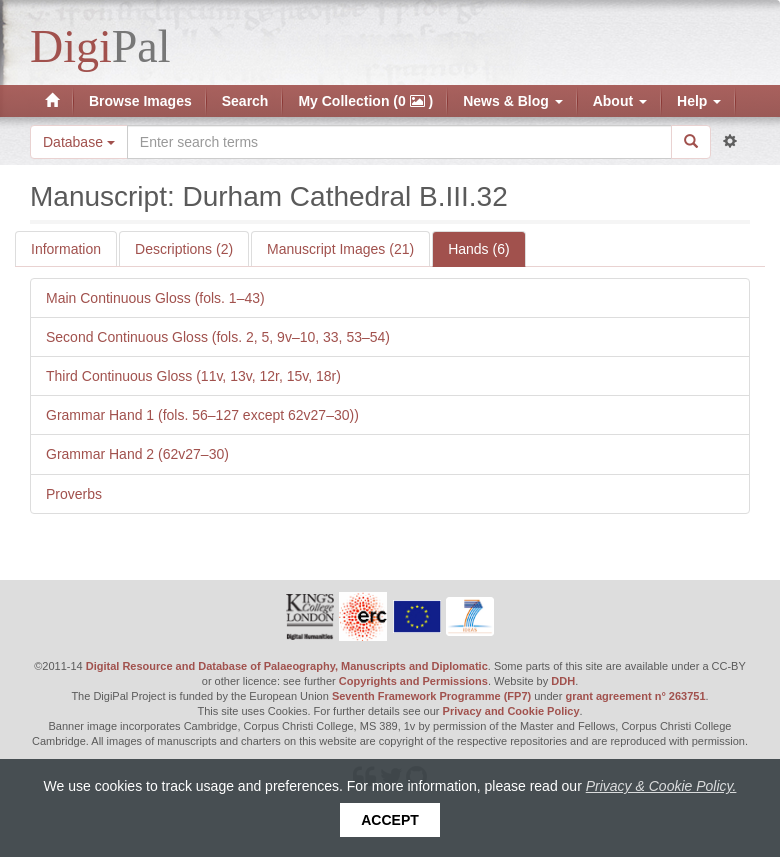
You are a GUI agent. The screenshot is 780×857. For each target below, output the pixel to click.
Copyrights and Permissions (413, 681)
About (620, 101)
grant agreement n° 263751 (635, 696)
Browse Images (140, 101)
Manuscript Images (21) (340, 249)
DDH (563, 681)
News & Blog (512, 101)
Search (245, 101)
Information (66, 249)
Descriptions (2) (184, 249)
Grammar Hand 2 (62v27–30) (137, 454)
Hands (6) (478, 249)
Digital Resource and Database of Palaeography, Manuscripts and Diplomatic (287, 666)
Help (699, 101)
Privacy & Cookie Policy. (661, 786)
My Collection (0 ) (365, 101)
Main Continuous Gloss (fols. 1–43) (155, 298)
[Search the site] (399, 142)
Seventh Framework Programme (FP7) (431, 696)
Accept (390, 820)
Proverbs (74, 494)
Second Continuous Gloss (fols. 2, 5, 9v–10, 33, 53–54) (218, 337)
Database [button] (79, 142)
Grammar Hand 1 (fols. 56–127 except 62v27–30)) (202, 415)
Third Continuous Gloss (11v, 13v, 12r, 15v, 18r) (193, 376)
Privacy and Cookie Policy (511, 711)
